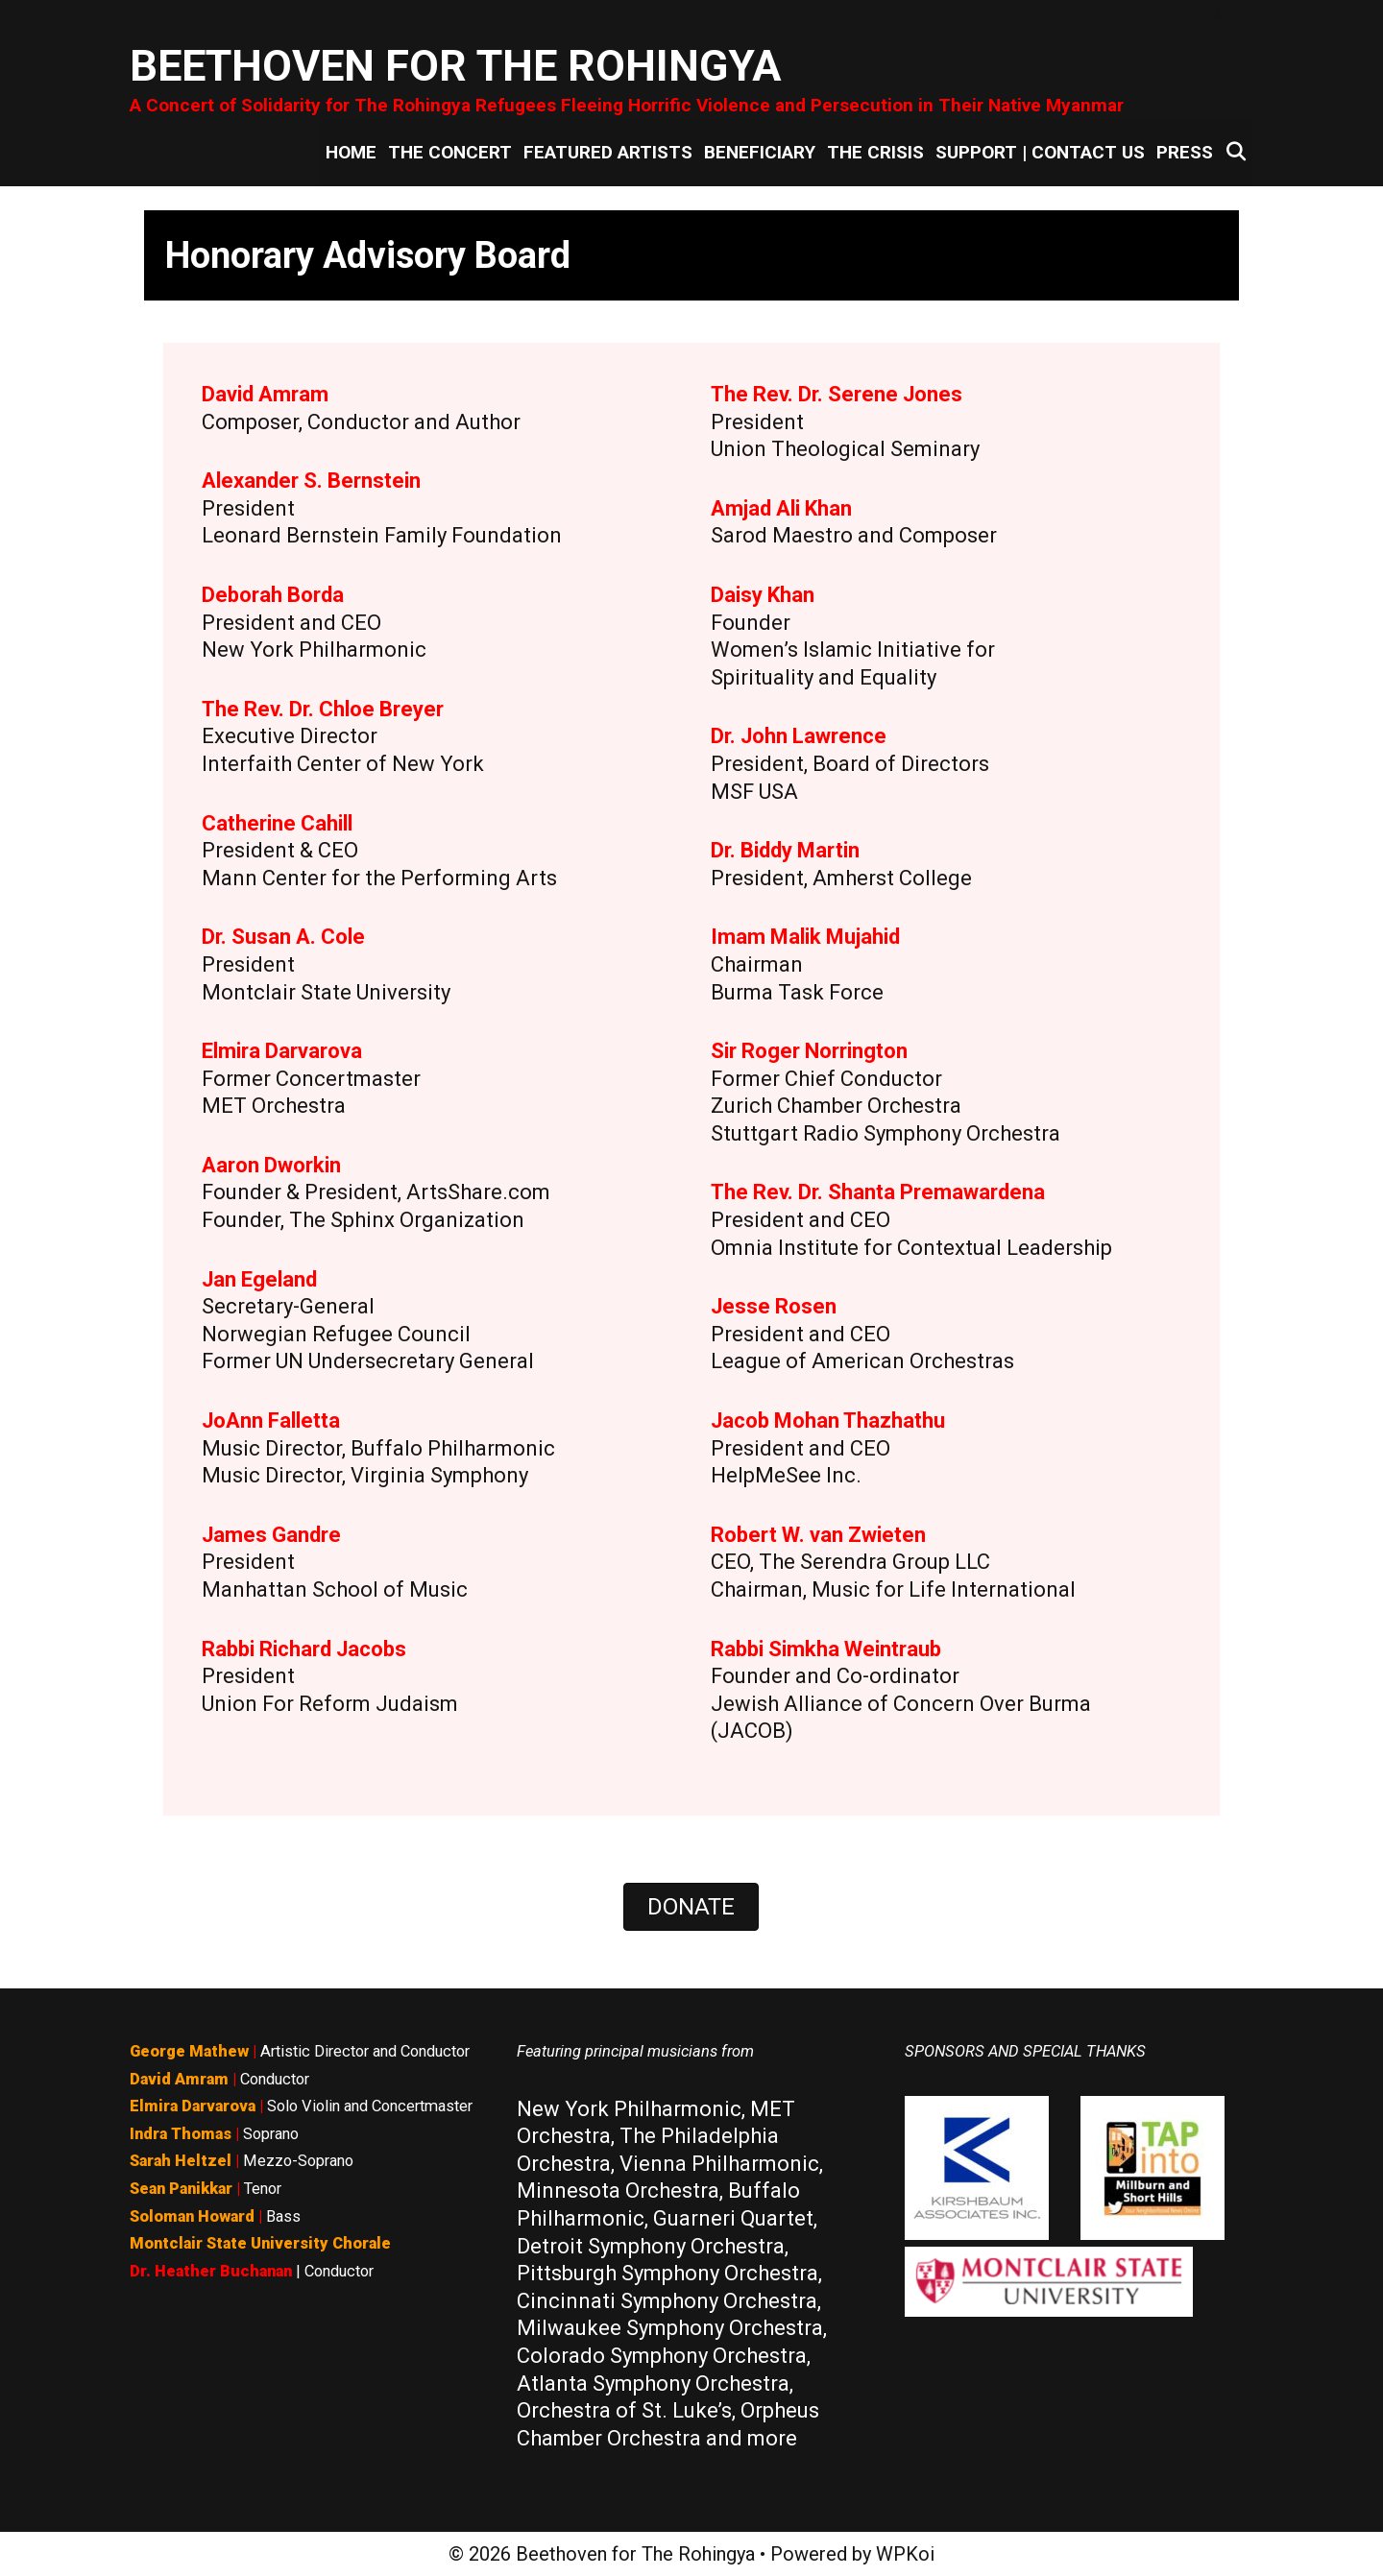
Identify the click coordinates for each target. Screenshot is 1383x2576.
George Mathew (189, 2051)
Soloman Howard (192, 2216)
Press (1184, 152)
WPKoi (905, 2553)
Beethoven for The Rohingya (456, 65)
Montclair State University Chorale (260, 2243)
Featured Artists (607, 152)
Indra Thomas (180, 2134)
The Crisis (875, 152)
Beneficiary (759, 152)
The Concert (450, 152)
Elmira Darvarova (192, 2106)
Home (351, 152)
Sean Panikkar (181, 2188)
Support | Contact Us (1040, 152)
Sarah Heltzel (180, 2161)
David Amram (179, 2079)
